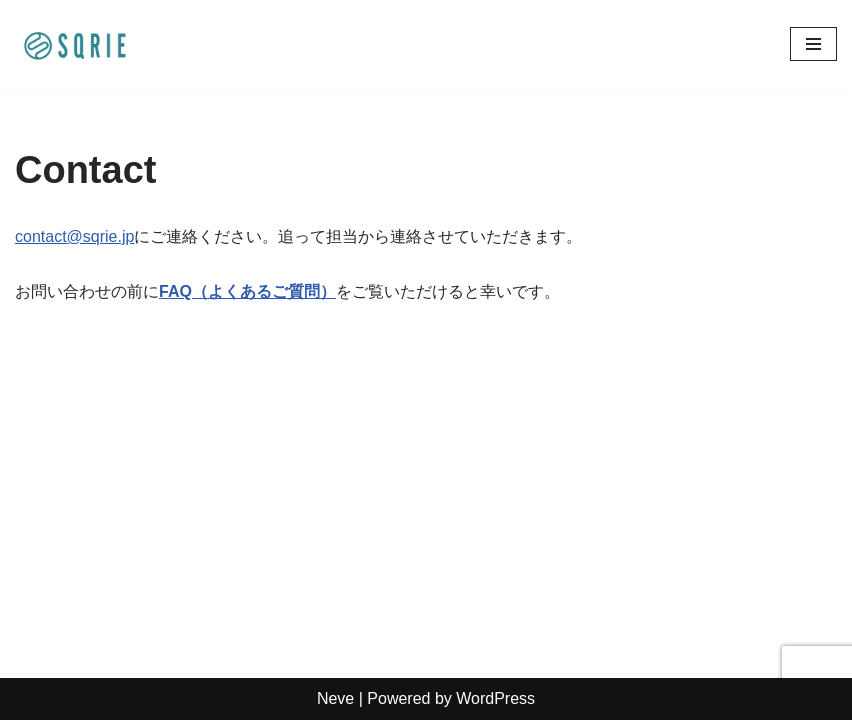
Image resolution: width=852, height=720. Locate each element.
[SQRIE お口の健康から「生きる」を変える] (75, 44)
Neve (335, 698)
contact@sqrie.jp (74, 236)
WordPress (495, 698)
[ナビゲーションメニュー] (813, 44)
